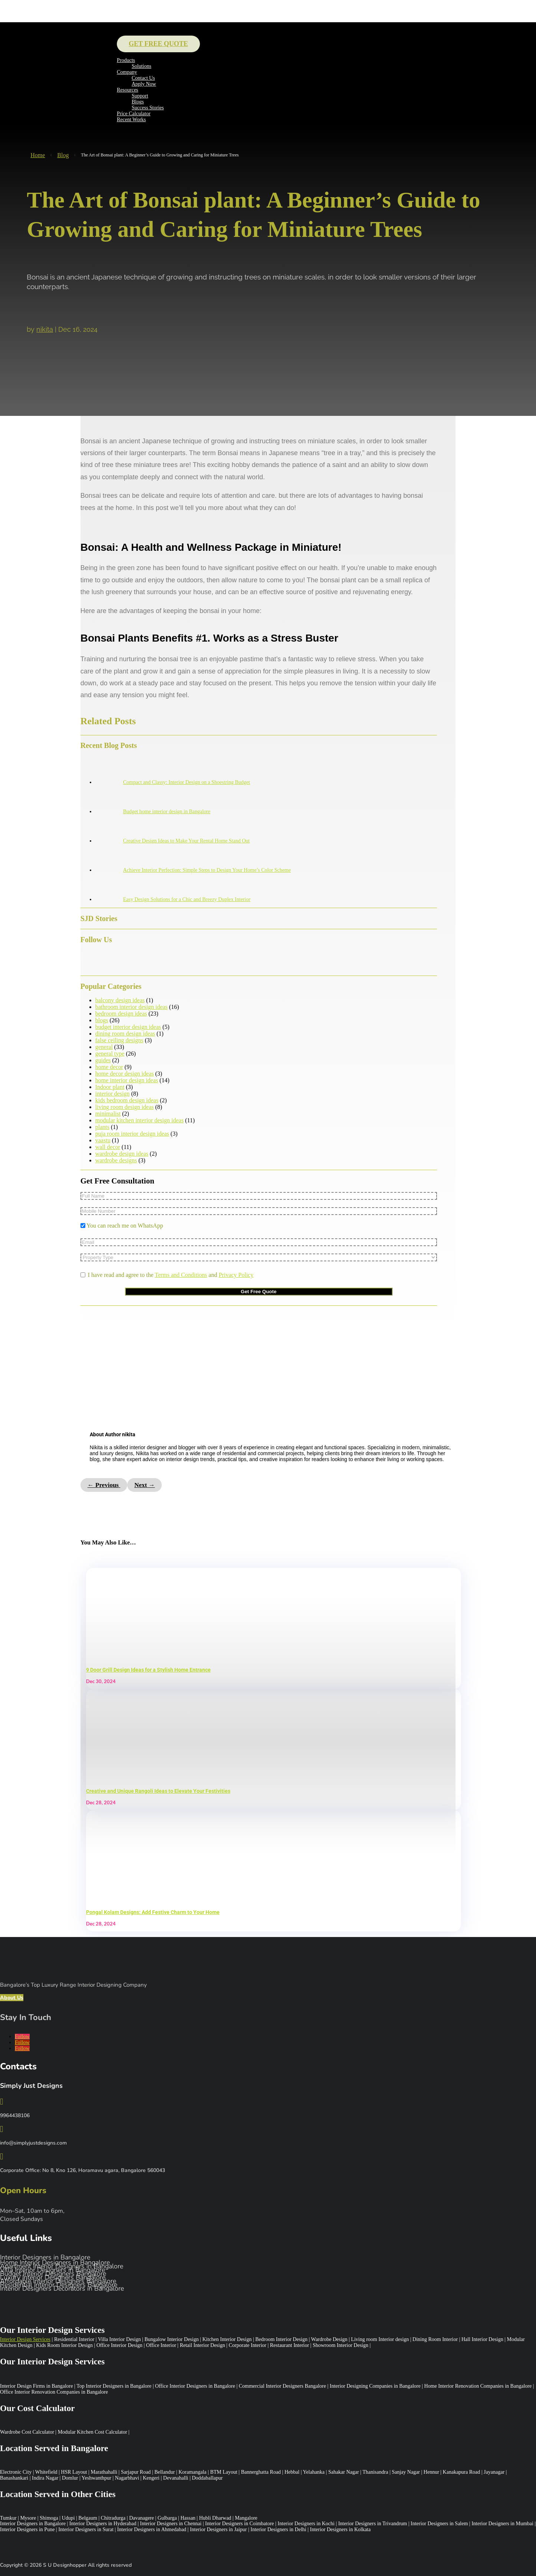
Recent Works (131, 119)
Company (127, 72)
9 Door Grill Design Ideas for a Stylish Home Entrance (148, 1670)
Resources (127, 90)
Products (126, 60)
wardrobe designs (116, 1160)
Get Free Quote (158, 43)
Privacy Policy (235, 1275)
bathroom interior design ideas (131, 1007)
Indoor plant (110, 1087)
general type (110, 1053)
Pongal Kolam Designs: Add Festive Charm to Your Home (153, 1912)
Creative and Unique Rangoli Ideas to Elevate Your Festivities (158, 1791)
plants (102, 1127)
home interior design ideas (126, 1080)
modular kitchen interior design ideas (139, 1120)
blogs (101, 1020)
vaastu (103, 1140)
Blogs (138, 102)
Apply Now (144, 84)
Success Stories (148, 107)
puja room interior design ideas (132, 1133)
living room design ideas (124, 1107)
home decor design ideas (124, 1073)
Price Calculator (134, 113)
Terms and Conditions (181, 1275)
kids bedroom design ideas (126, 1100)
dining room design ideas (125, 1033)
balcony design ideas (120, 1000)
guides (103, 1060)
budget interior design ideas (128, 1027)
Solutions (141, 66)
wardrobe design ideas (121, 1153)
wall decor (107, 1147)
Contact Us (143, 78)
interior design (112, 1093)
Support (140, 96)
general (104, 1047)
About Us (11, 1997)
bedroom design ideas (121, 1013)
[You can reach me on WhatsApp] (82, 1225)
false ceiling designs (119, 1040)
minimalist (108, 1113)
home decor (109, 1067)
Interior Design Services (25, 2339)
